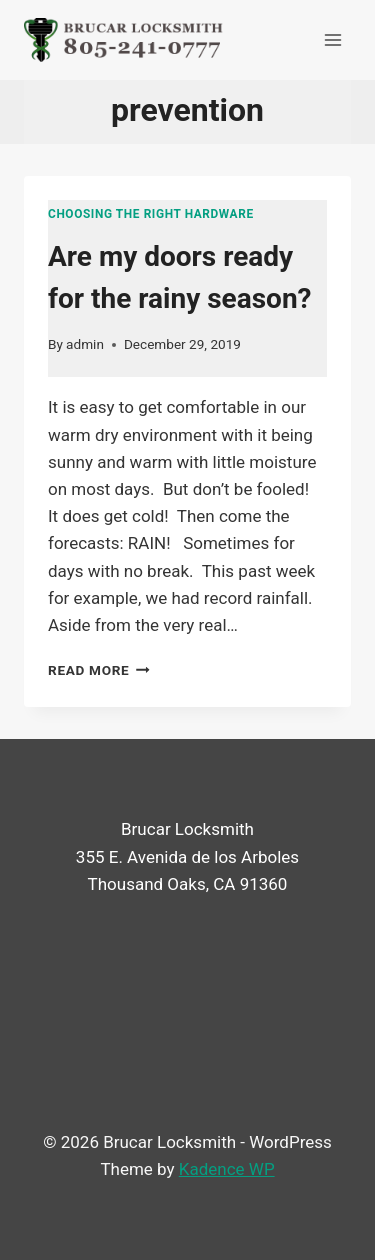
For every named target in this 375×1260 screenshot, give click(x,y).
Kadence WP (227, 1169)
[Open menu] (332, 39)
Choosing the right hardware (151, 214)
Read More (99, 670)
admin (85, 344)
